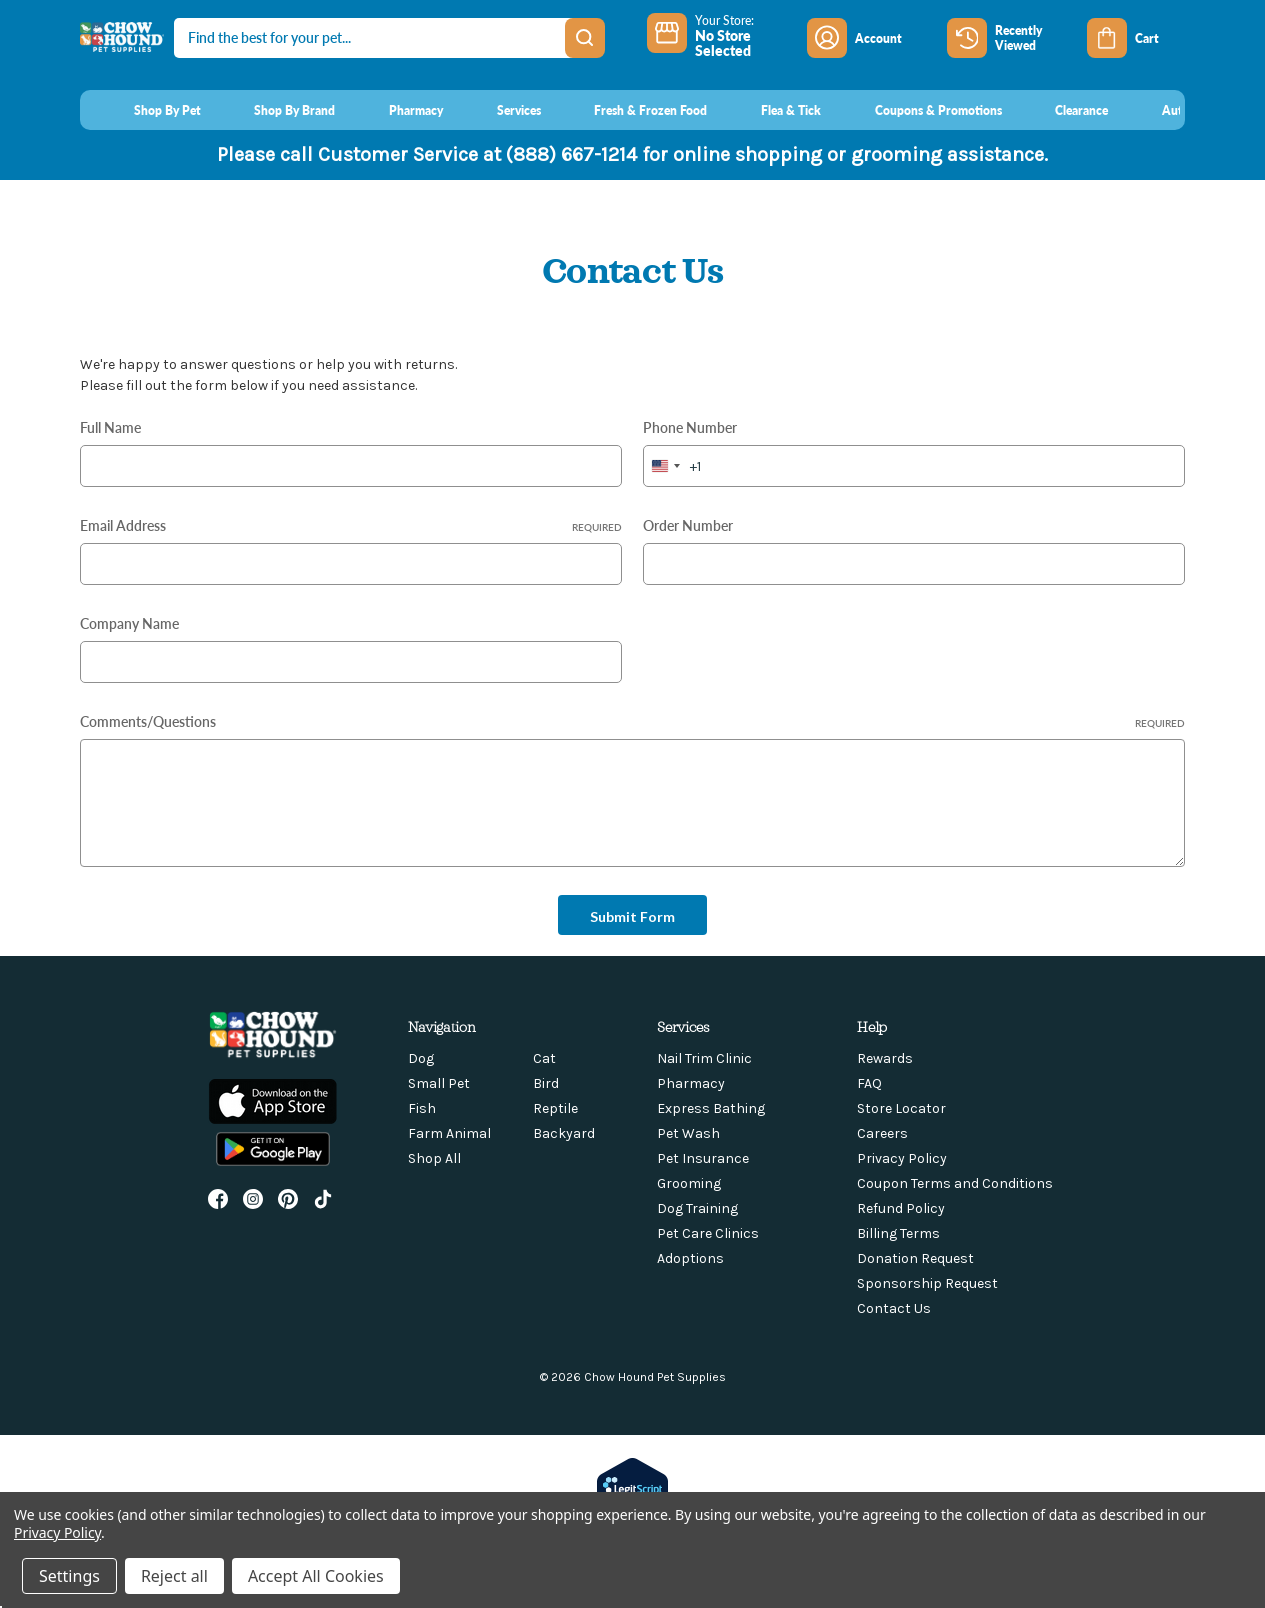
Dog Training (697, 1208)
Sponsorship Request (927, 1283)
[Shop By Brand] (276, 110)
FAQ (869, 1083)
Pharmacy (691, 1083)
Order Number (688, 525)
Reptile (555, 1108)
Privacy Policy (902, 1158)
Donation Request (915, 1258)
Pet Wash (688, 1133)
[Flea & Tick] (772, 110)
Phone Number (690, 427)
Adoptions (690, 1258)
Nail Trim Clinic (704, 1058)
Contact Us (894, 1308)
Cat (544, 1058)
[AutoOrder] (1173, 110)
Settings (69, 1576)
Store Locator (901, 1108)
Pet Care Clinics (708, 1233)
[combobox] (672, 466)
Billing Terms (898, 1233)
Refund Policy (901, 1208)
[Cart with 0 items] (1136, 38)
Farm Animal (449, 1133)
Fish (422, 1108)
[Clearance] (1063, 110)
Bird (546, 1083)
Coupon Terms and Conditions (955, 1183)
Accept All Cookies (316, 1576)
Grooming (689, 1183)
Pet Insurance (703, 1158)
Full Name (110, 427)
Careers (882, 1133)
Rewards (885, 1058)
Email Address (351, 525)
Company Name (129, 623)
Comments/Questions (632, 721)
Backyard (564, 1133)
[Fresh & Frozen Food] (632, 110)
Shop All (434, 1158)
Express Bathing (711, 1108)
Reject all (174, 1576)
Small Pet (439, 1083)
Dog (421, 1058)
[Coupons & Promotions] (919, 110)
